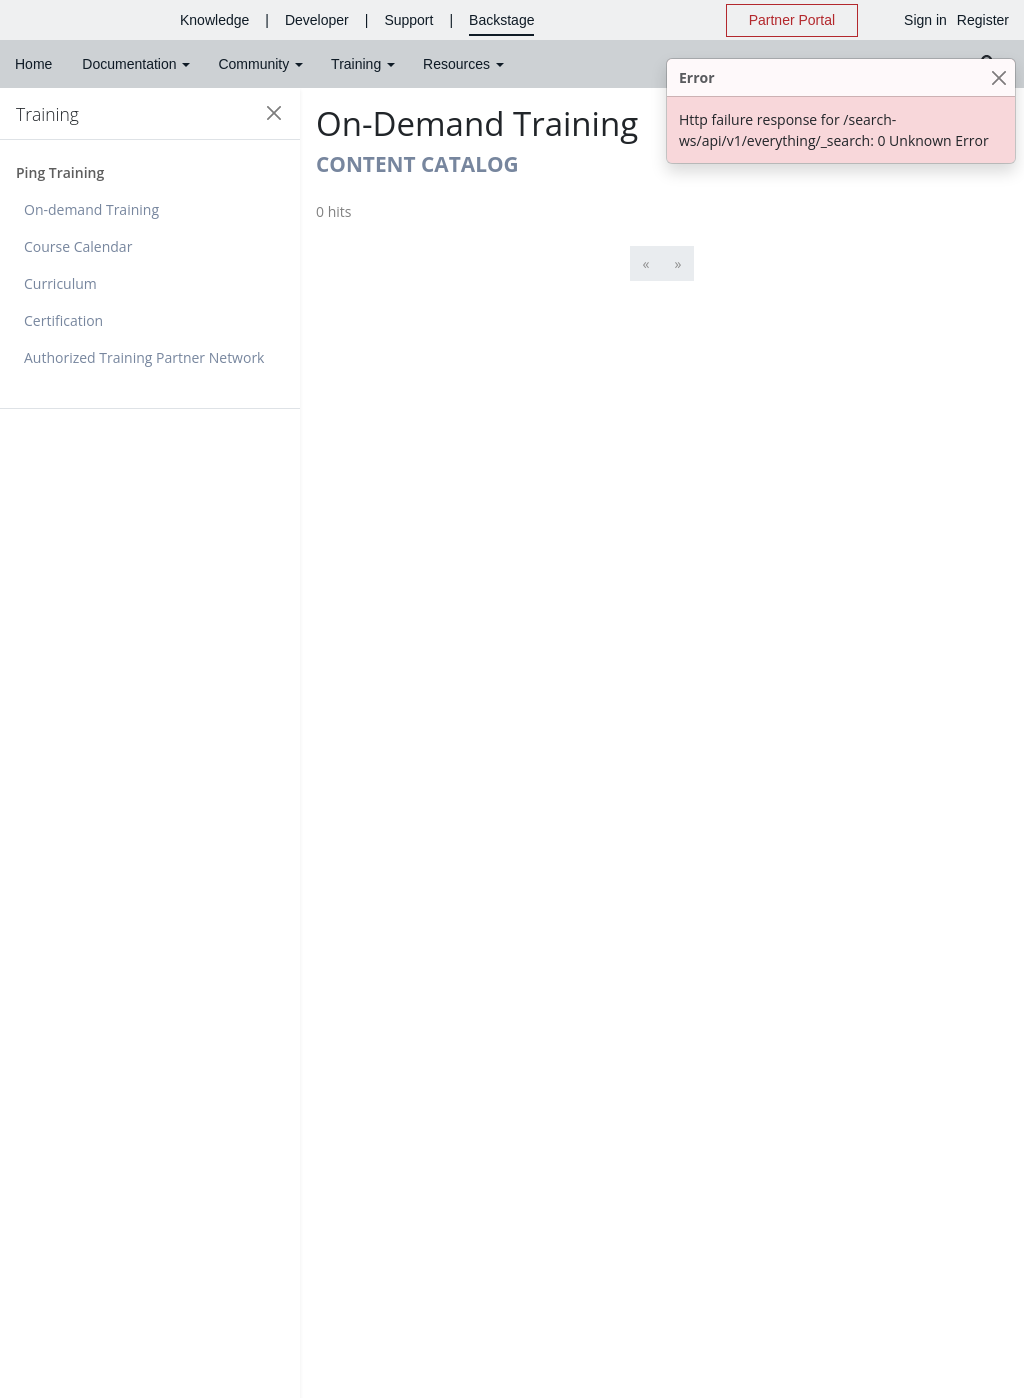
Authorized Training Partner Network (144, 357)
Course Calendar (78, 246)
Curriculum (60, 283)
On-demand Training (91, 209)
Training (47, 114)
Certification (63, 320)
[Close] (998, 77)
